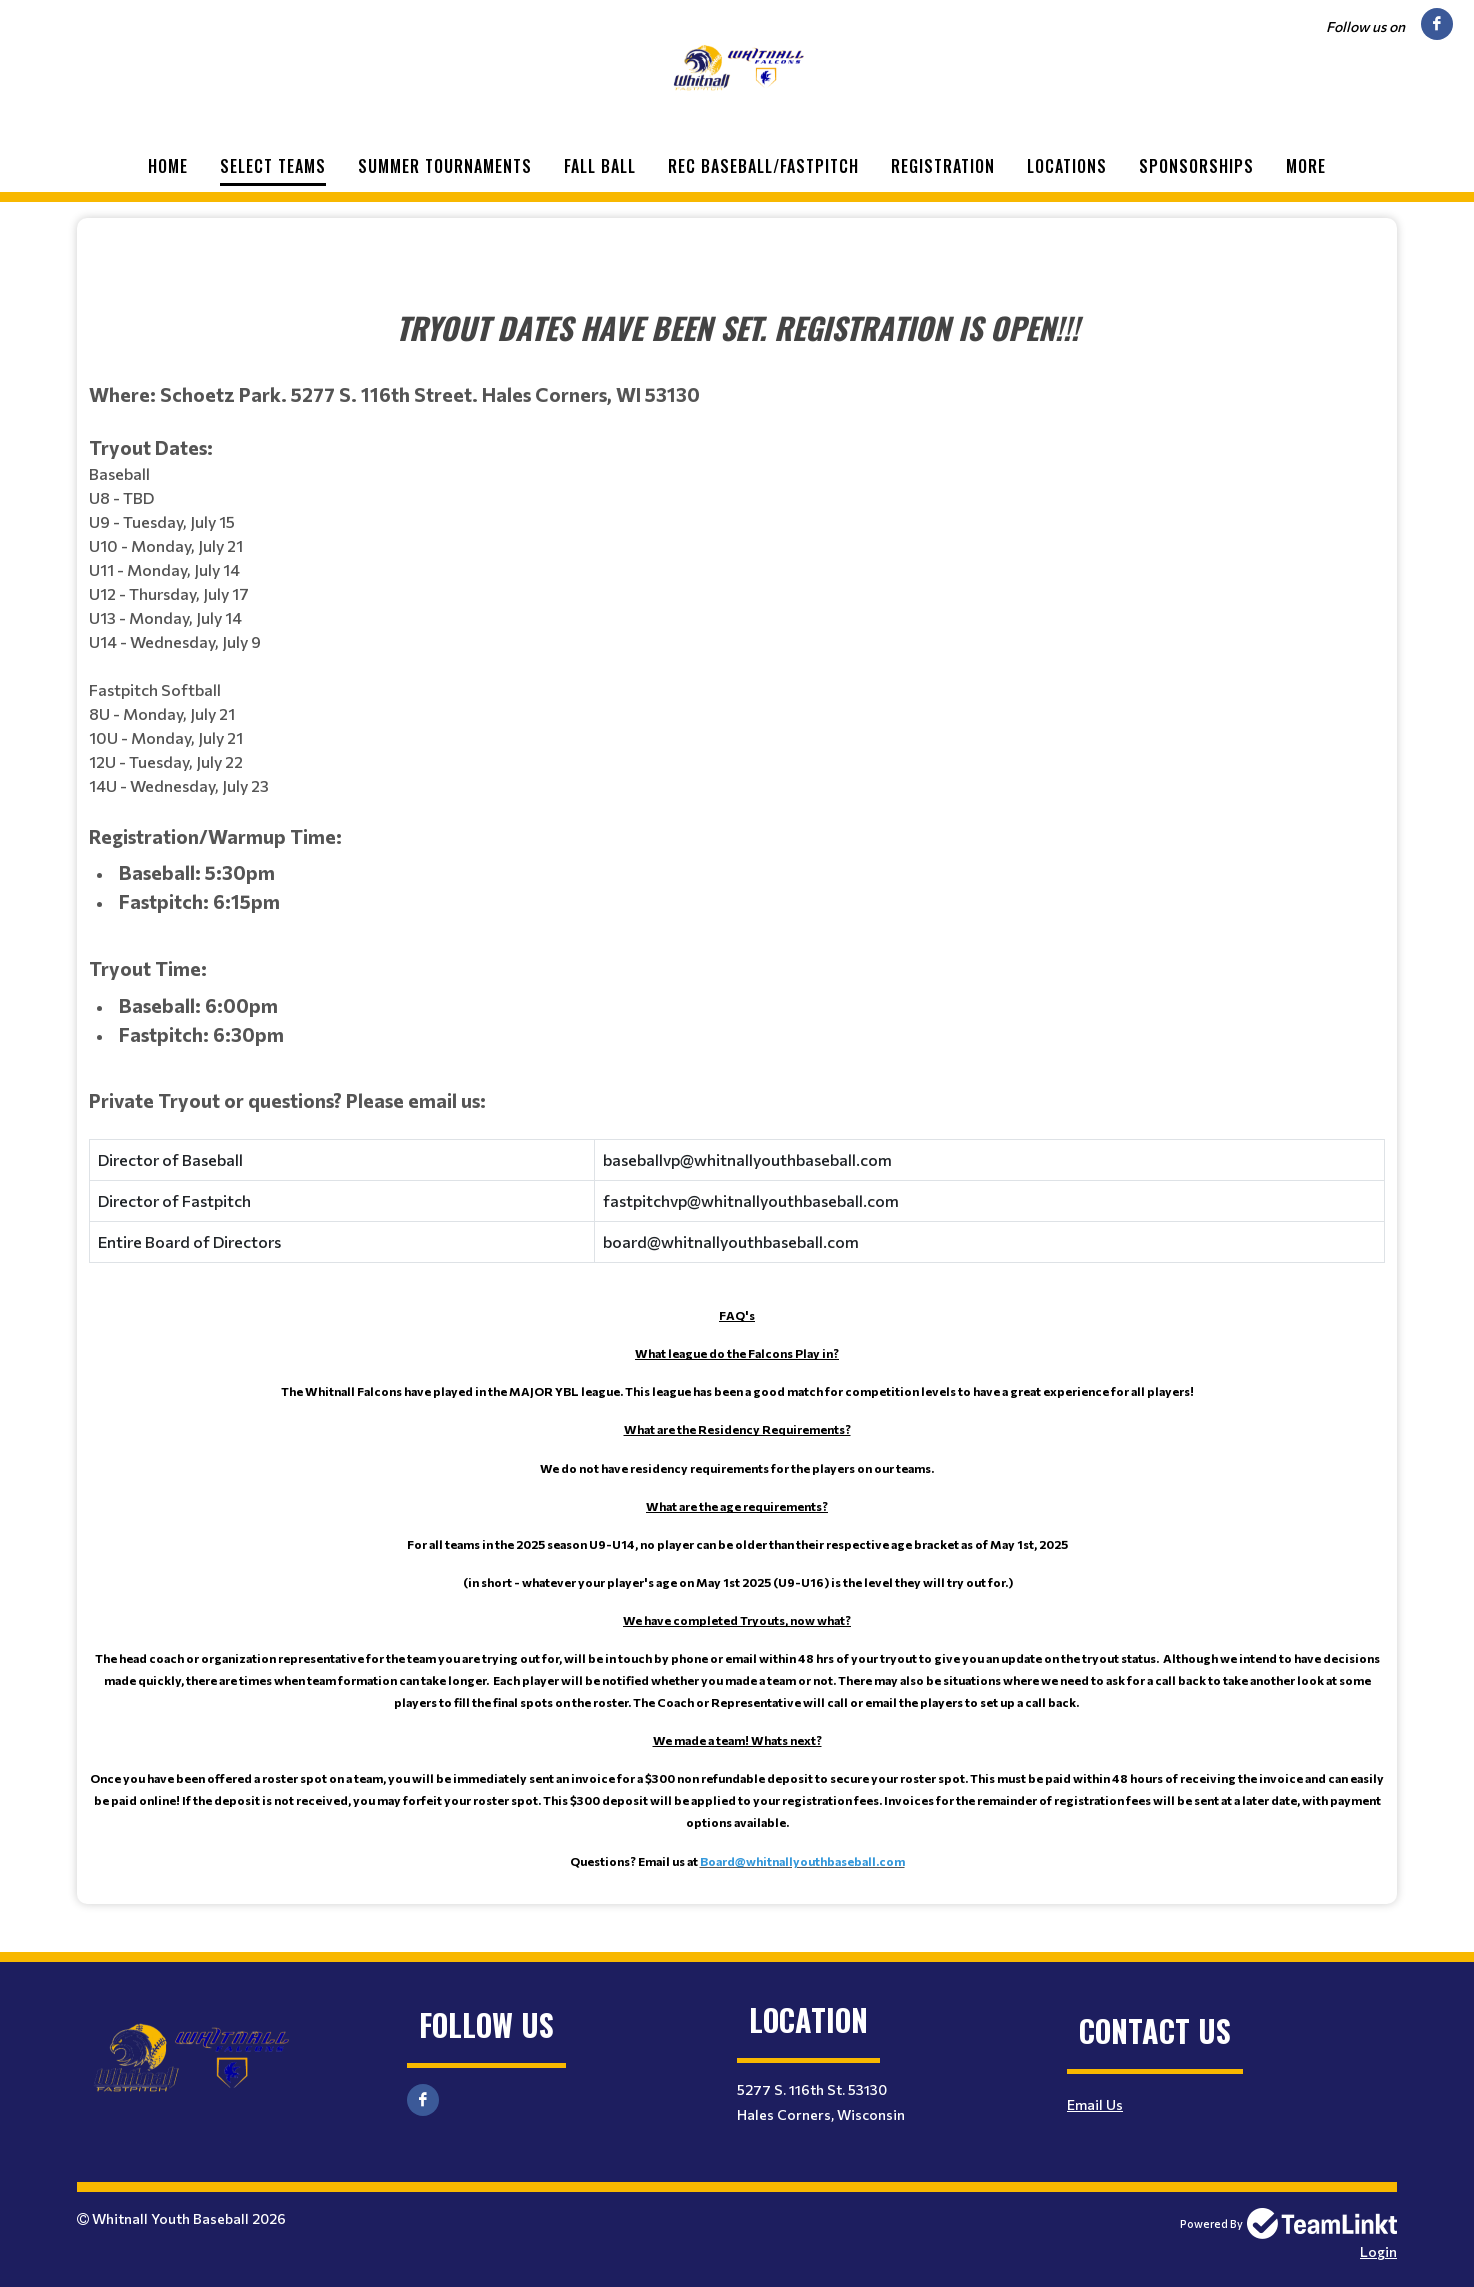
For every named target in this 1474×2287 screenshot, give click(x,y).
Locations (1067, 166)
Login (1378, 2251)
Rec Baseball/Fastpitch (763, 166)
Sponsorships (1196, 166)
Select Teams (273, 166)
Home (168, 166)
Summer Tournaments (445, 166)
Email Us (1095, 2104)
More (1306, 166)
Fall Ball (600, 166)
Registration (943, 166)
